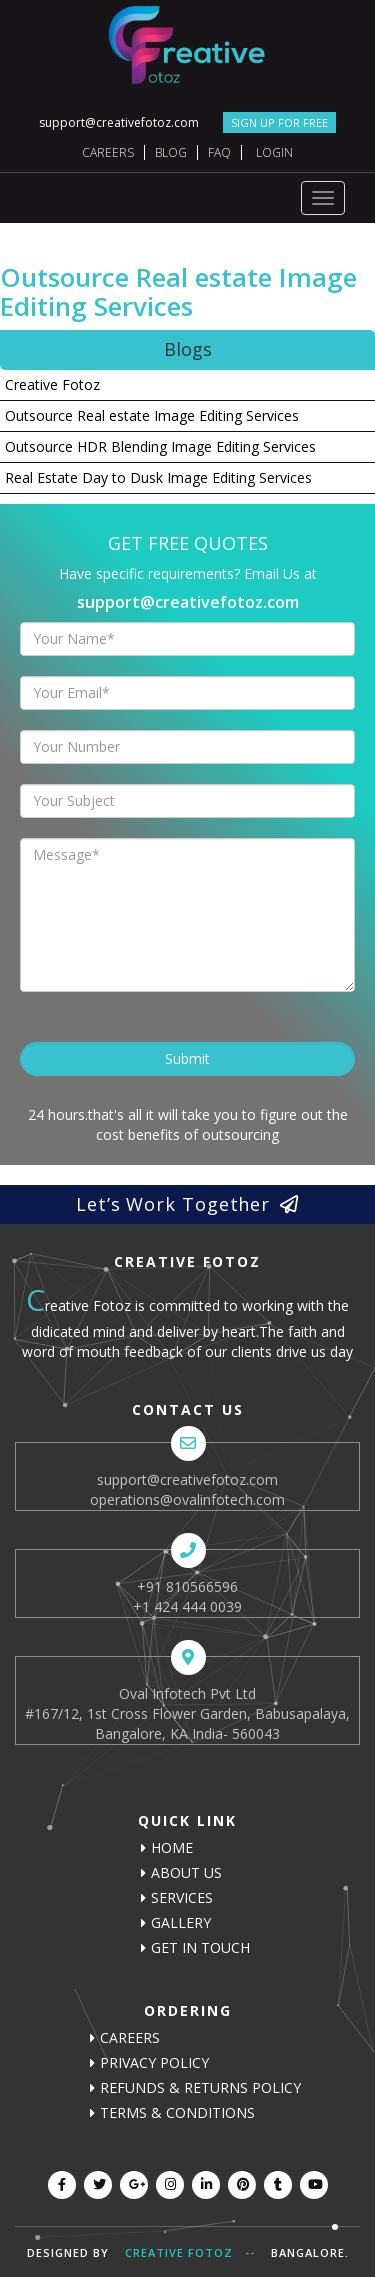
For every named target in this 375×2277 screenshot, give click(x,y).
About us (186, 1872)
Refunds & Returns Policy (200, 2087)
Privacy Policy (154, 2062)
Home (172, 1847)
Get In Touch (200, 1947)
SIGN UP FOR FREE (279, 122)
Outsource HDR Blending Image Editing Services (160, 446)
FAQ (219, 152)
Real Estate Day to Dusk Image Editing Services (158, 477)
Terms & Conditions (177, 2112)
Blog (171, 152)
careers (130, 2037)
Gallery (181, 1922)
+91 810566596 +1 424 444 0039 (187, 1596)
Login (274, 152)
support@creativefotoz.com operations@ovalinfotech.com (187, 1489)
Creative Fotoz (52, 384)
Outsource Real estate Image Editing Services (152, 415)
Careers (108, 152)
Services (182, 1897)
